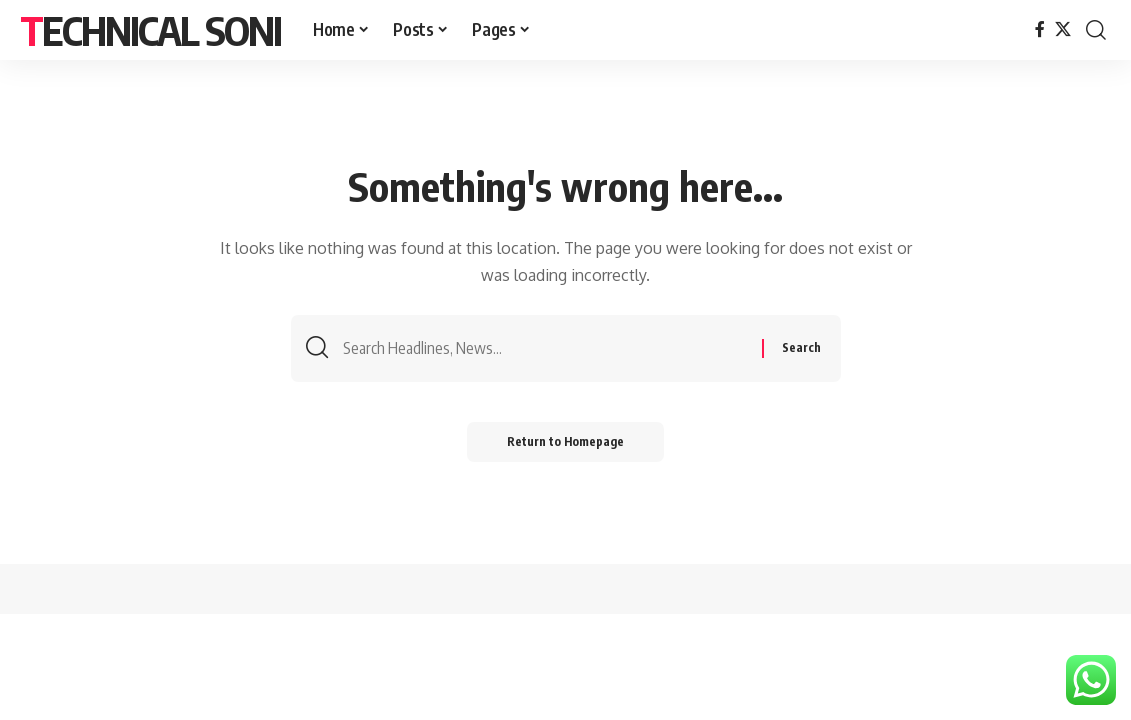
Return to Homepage (565, 441)
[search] (1096, 30)
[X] (1063, 29)
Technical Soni (150, 30)
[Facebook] (1040, 29)
